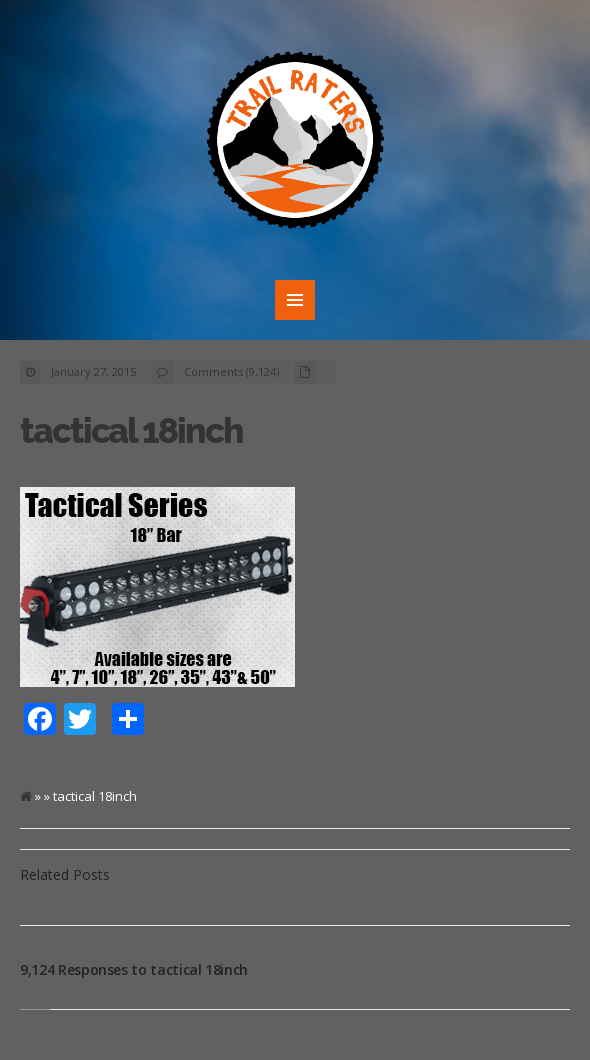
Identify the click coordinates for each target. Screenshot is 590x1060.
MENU (295, 300)
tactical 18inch (131, 430)
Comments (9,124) (231, 371)
